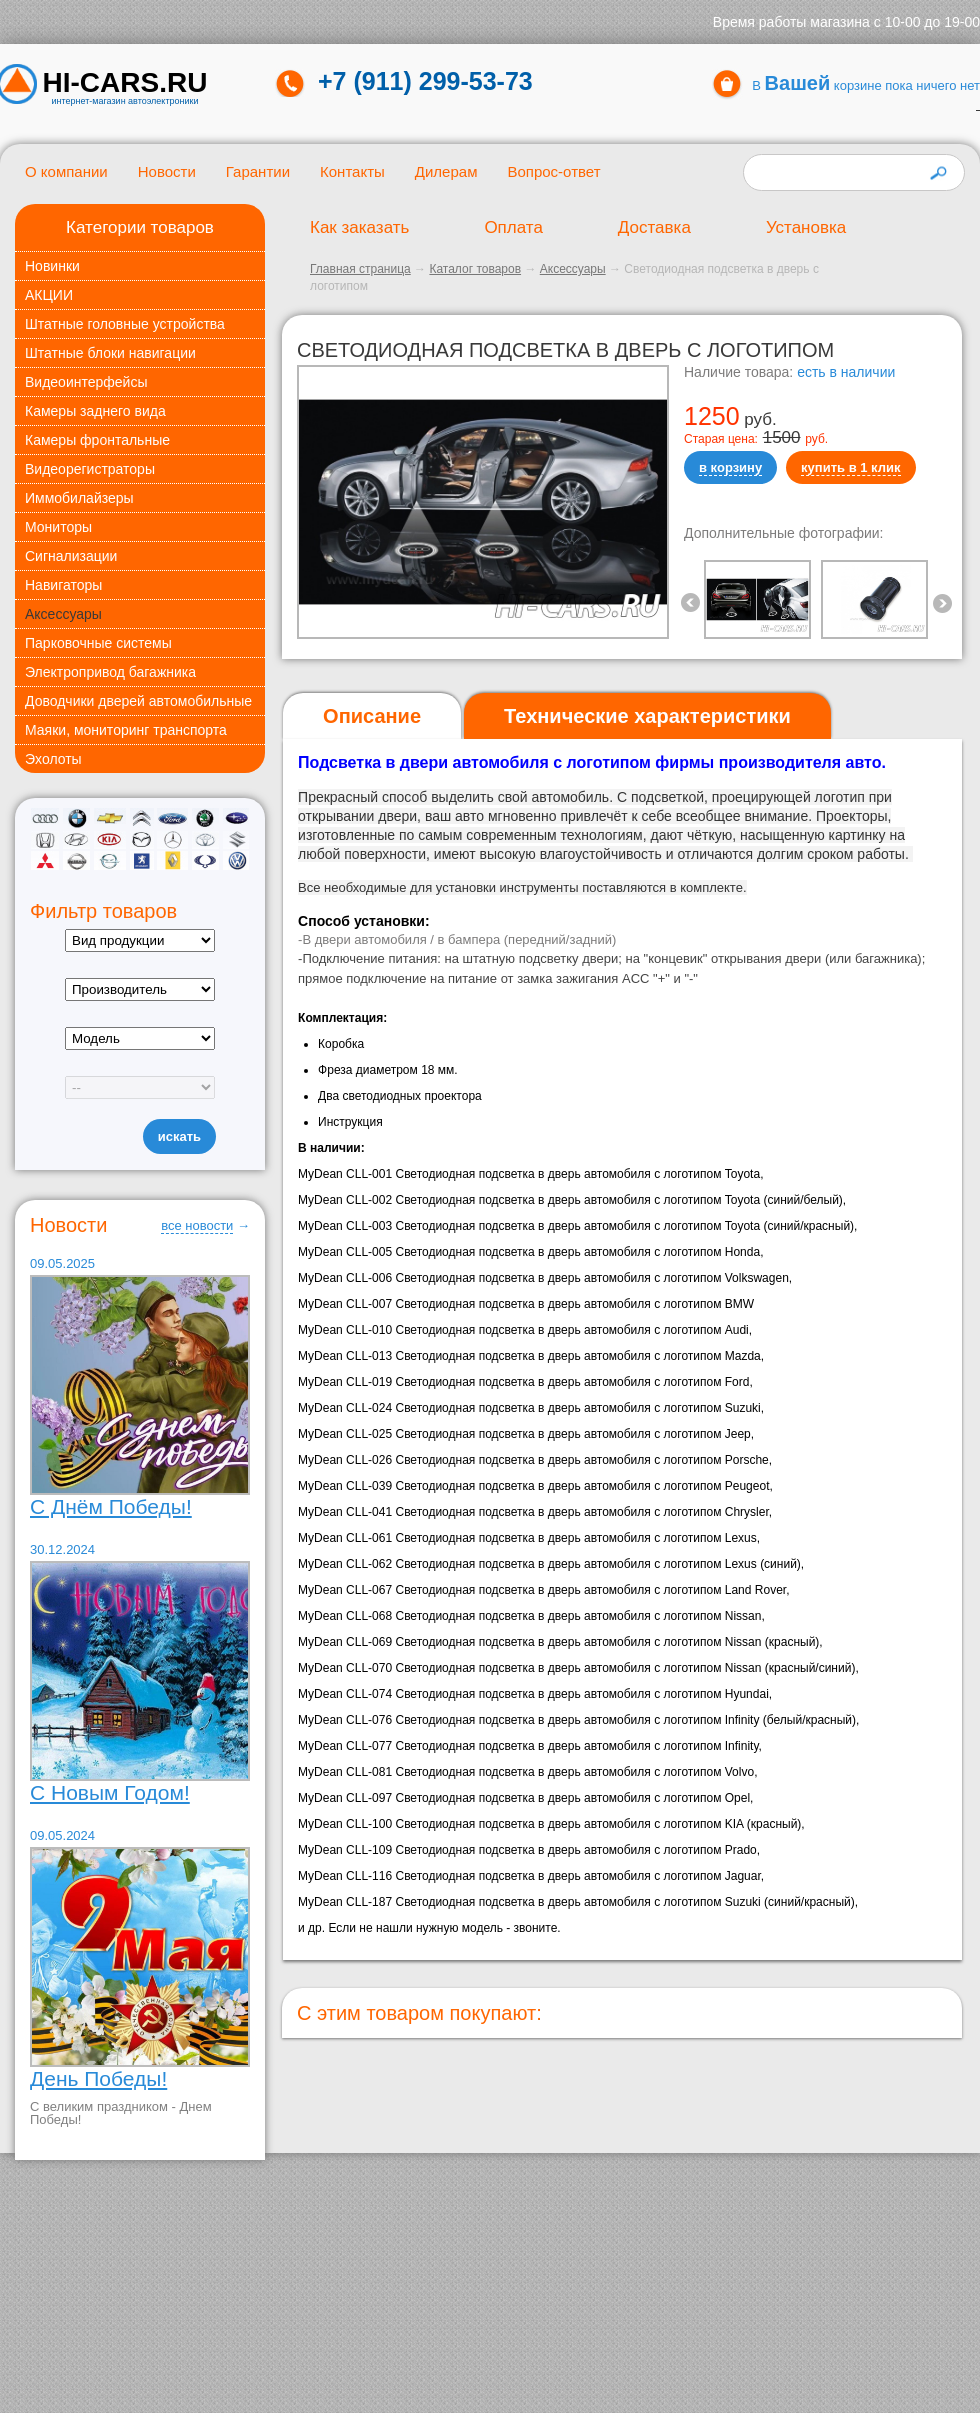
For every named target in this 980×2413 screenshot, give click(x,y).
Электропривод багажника (110, 672)
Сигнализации (71, 556)
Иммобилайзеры (79, 498)
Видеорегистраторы (90, 469)
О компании (66, 171)
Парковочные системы (98, 643)
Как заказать (359, 227)
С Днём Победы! (111, 1506)
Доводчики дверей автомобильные (138, 701)
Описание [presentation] (372, 716)
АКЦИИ (49, 295)
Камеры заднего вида (95, 411)
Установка (806, 227)
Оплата (513, 227)
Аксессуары (63, 614)
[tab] (372, 716)
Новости (167, 171)
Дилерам (446, 171)
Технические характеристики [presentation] (647, 716)
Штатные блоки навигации (110, 353)
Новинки (52, 266)
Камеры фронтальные (97, 440)
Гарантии (258, 171)
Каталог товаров (475, 269)
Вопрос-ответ (553, 171)
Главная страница (360, 269)
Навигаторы (63, 585)
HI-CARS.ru (125, 83)
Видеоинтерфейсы (86, 382)
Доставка (654, 227)
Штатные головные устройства (125, 324)
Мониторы (58, 527)
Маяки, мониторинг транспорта (126, 730)
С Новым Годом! (110, 1792)
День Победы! (98, 2078)
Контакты (352, 171)
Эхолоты (53, 759)
